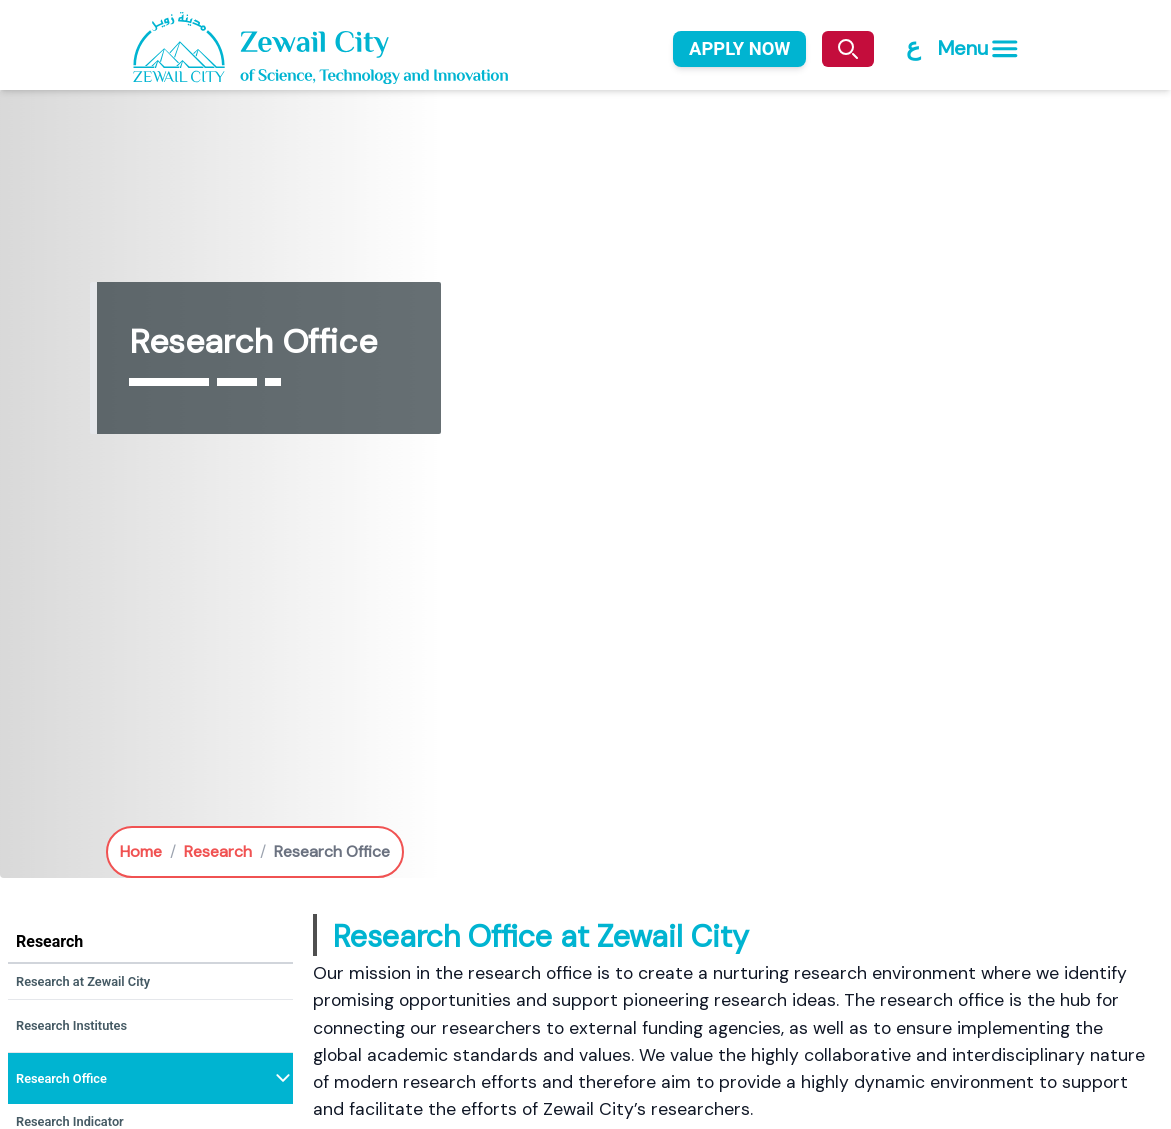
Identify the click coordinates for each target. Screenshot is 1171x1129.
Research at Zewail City (83, 981)
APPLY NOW (739, 48)
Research (218, 851)
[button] (150, 982)
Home (141, 851)
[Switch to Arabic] (912, 47)
